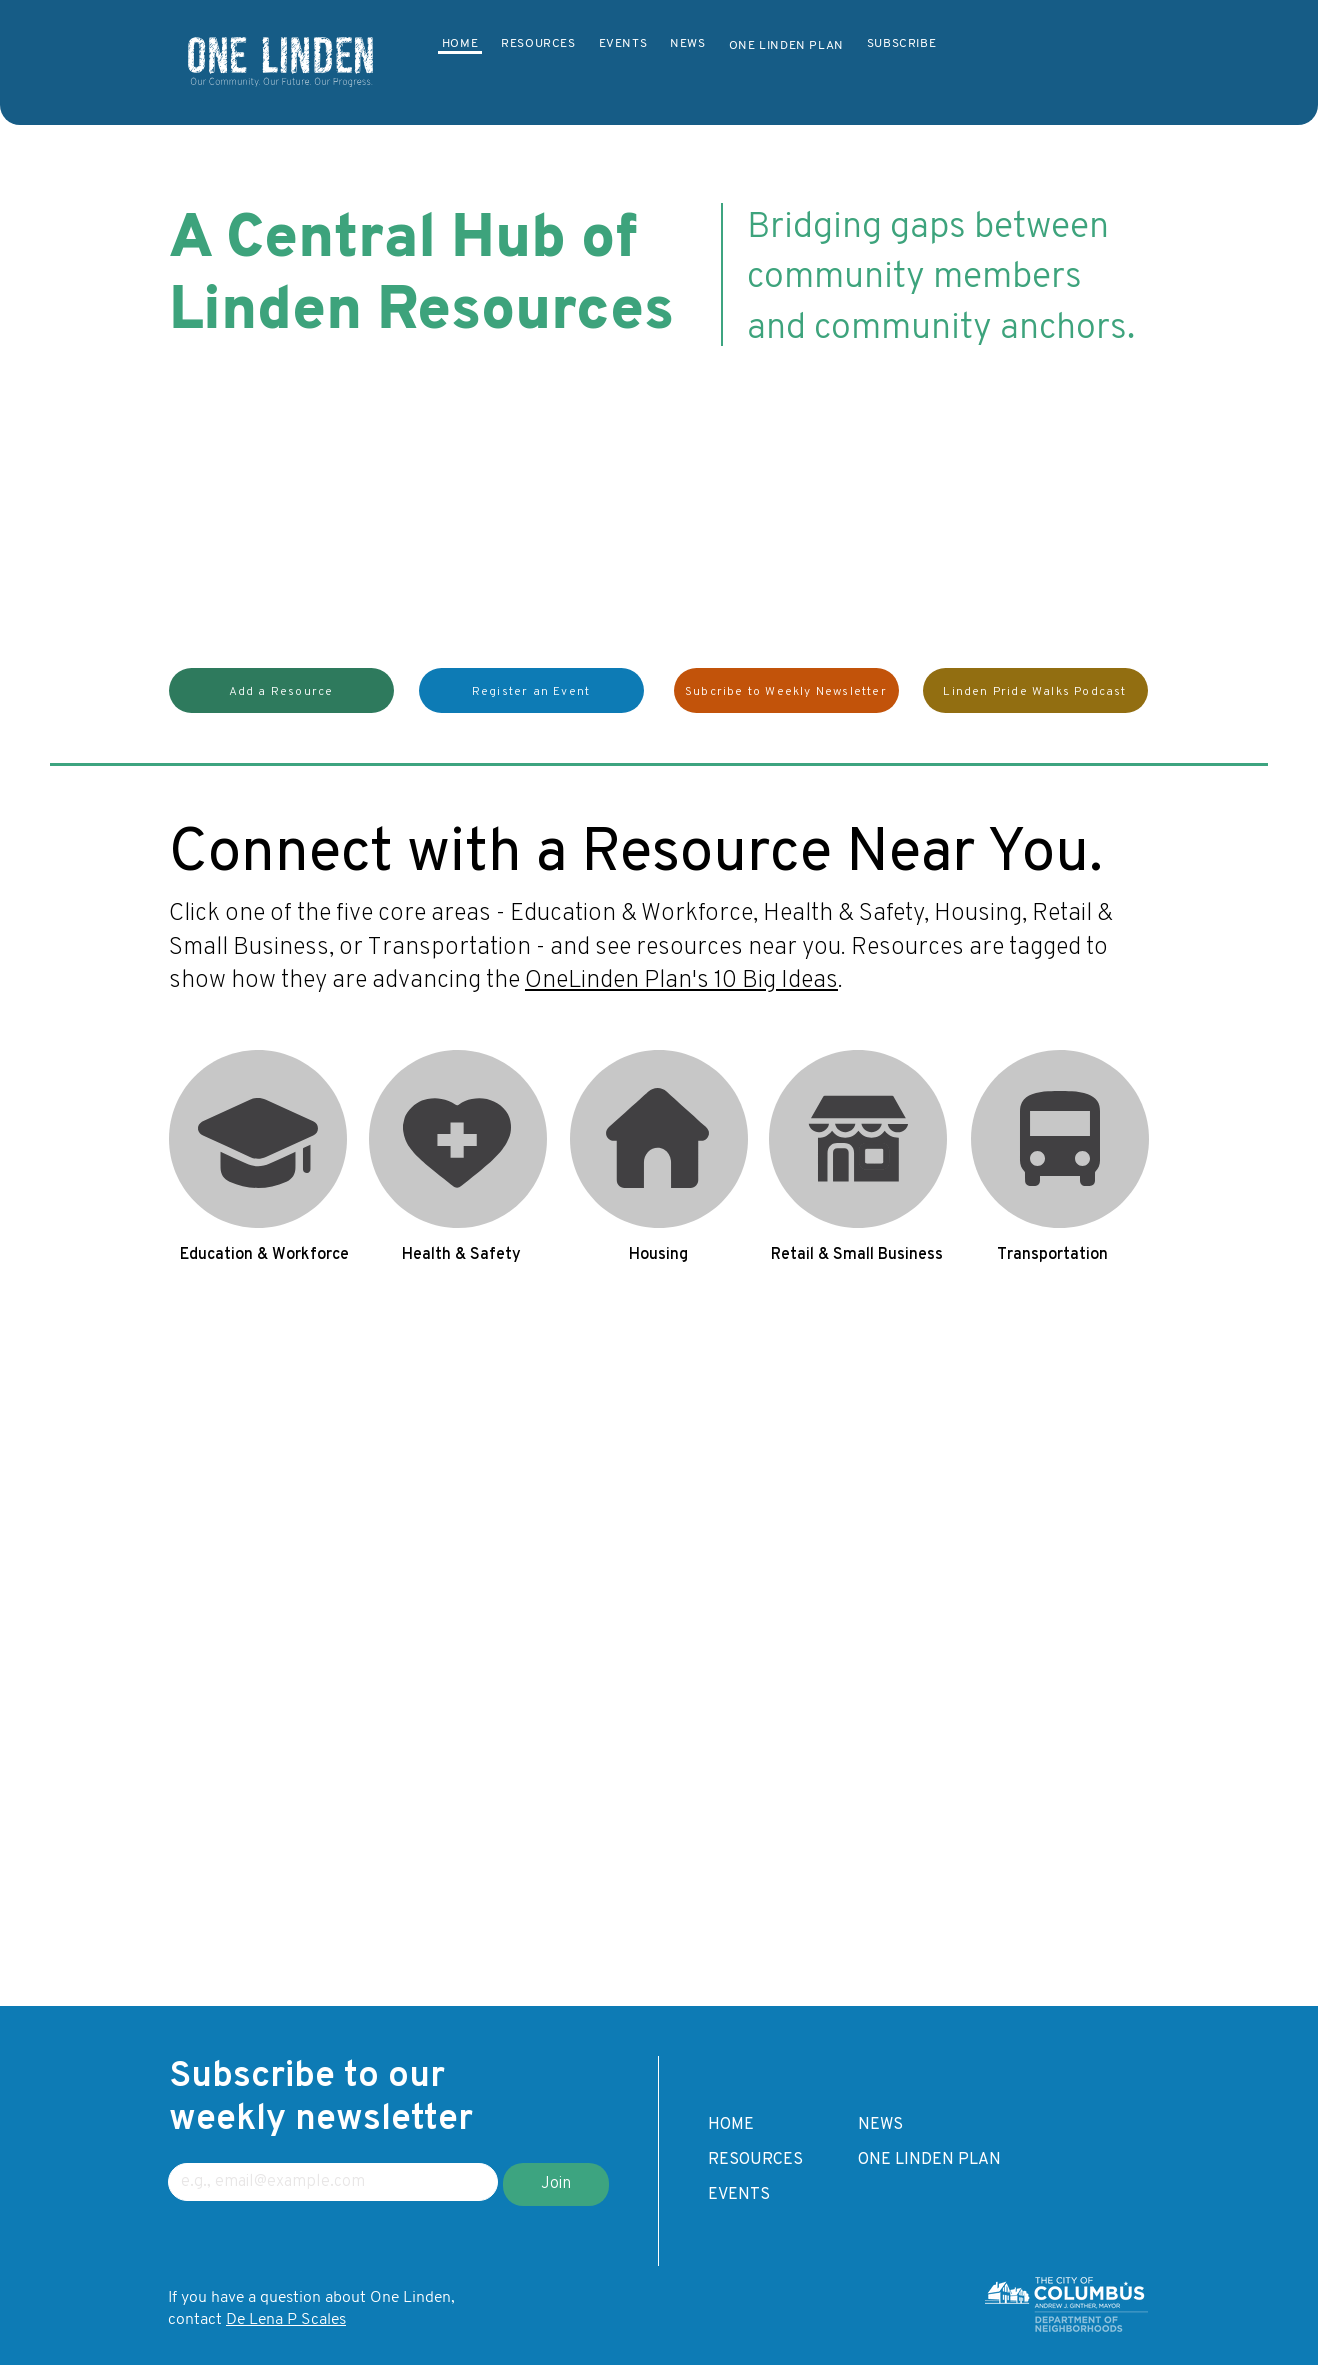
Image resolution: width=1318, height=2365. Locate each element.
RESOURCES (755, 2160)
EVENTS (739, 2195)
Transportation (1058, 1068)
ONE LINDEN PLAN (929, 2160)
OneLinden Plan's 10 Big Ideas (681, 981)
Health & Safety (458, 1068)
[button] (281, 690)
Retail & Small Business (858, 1068)
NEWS (880, 2125)
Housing (658, 1068)
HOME (731, 2125)
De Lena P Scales (286, 2320)
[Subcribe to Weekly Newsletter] (786, 690)
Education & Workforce (258, 1068)
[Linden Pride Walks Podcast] (1035, 690)
